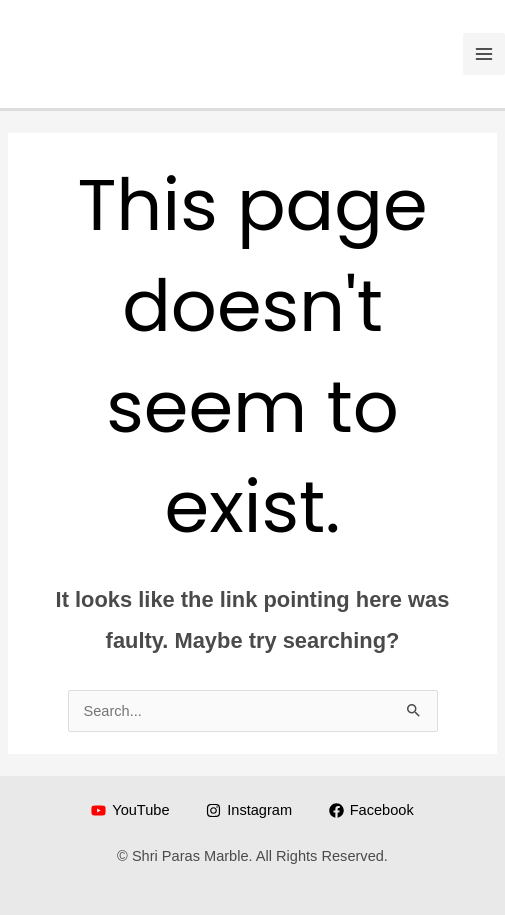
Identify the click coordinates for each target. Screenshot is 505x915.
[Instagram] (248, 810)
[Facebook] (371, 810)
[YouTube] (130, 810)
